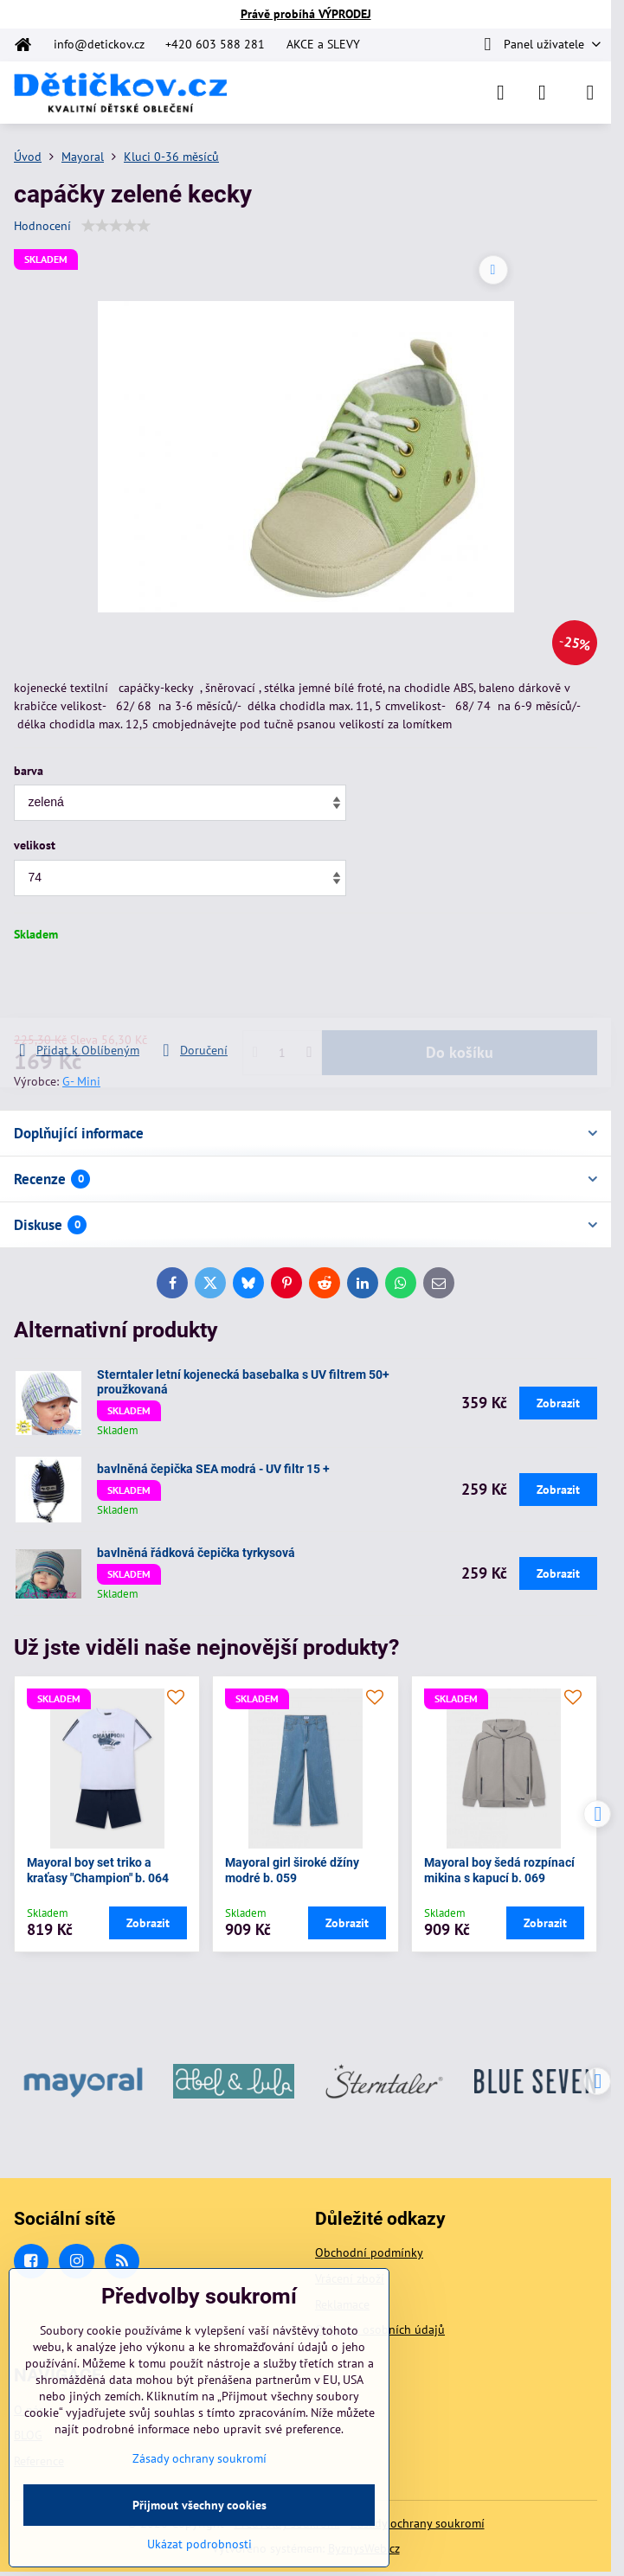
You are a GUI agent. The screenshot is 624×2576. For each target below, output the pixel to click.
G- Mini (81, 1081)
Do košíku (459, 992)
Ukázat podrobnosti (199, 2544)
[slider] (116, 226)
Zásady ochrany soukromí (418, 2523)
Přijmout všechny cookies (199, 2505)
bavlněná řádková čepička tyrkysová (196, 1553)
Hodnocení (42, 226)
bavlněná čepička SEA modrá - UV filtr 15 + (213, 1469)
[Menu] (590, 92)
